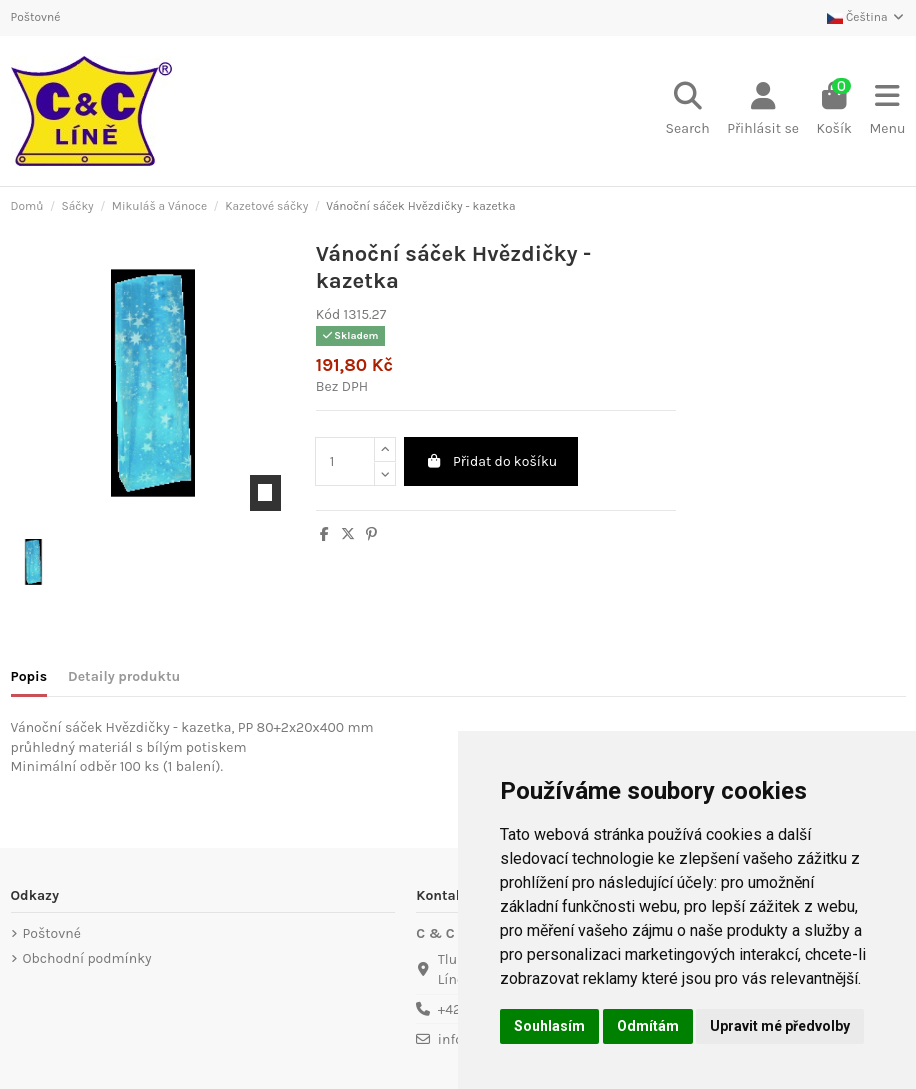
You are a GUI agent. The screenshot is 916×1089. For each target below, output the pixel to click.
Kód (328, 314)
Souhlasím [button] (549, 1026)
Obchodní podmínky (87, 958)
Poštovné (36, 17)
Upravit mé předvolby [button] (780, 1026)
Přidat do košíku (491, 461)
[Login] (762, 111)
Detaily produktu (124, 676)
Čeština (866, 17)
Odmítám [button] (648, 1026)
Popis (29, 676)
